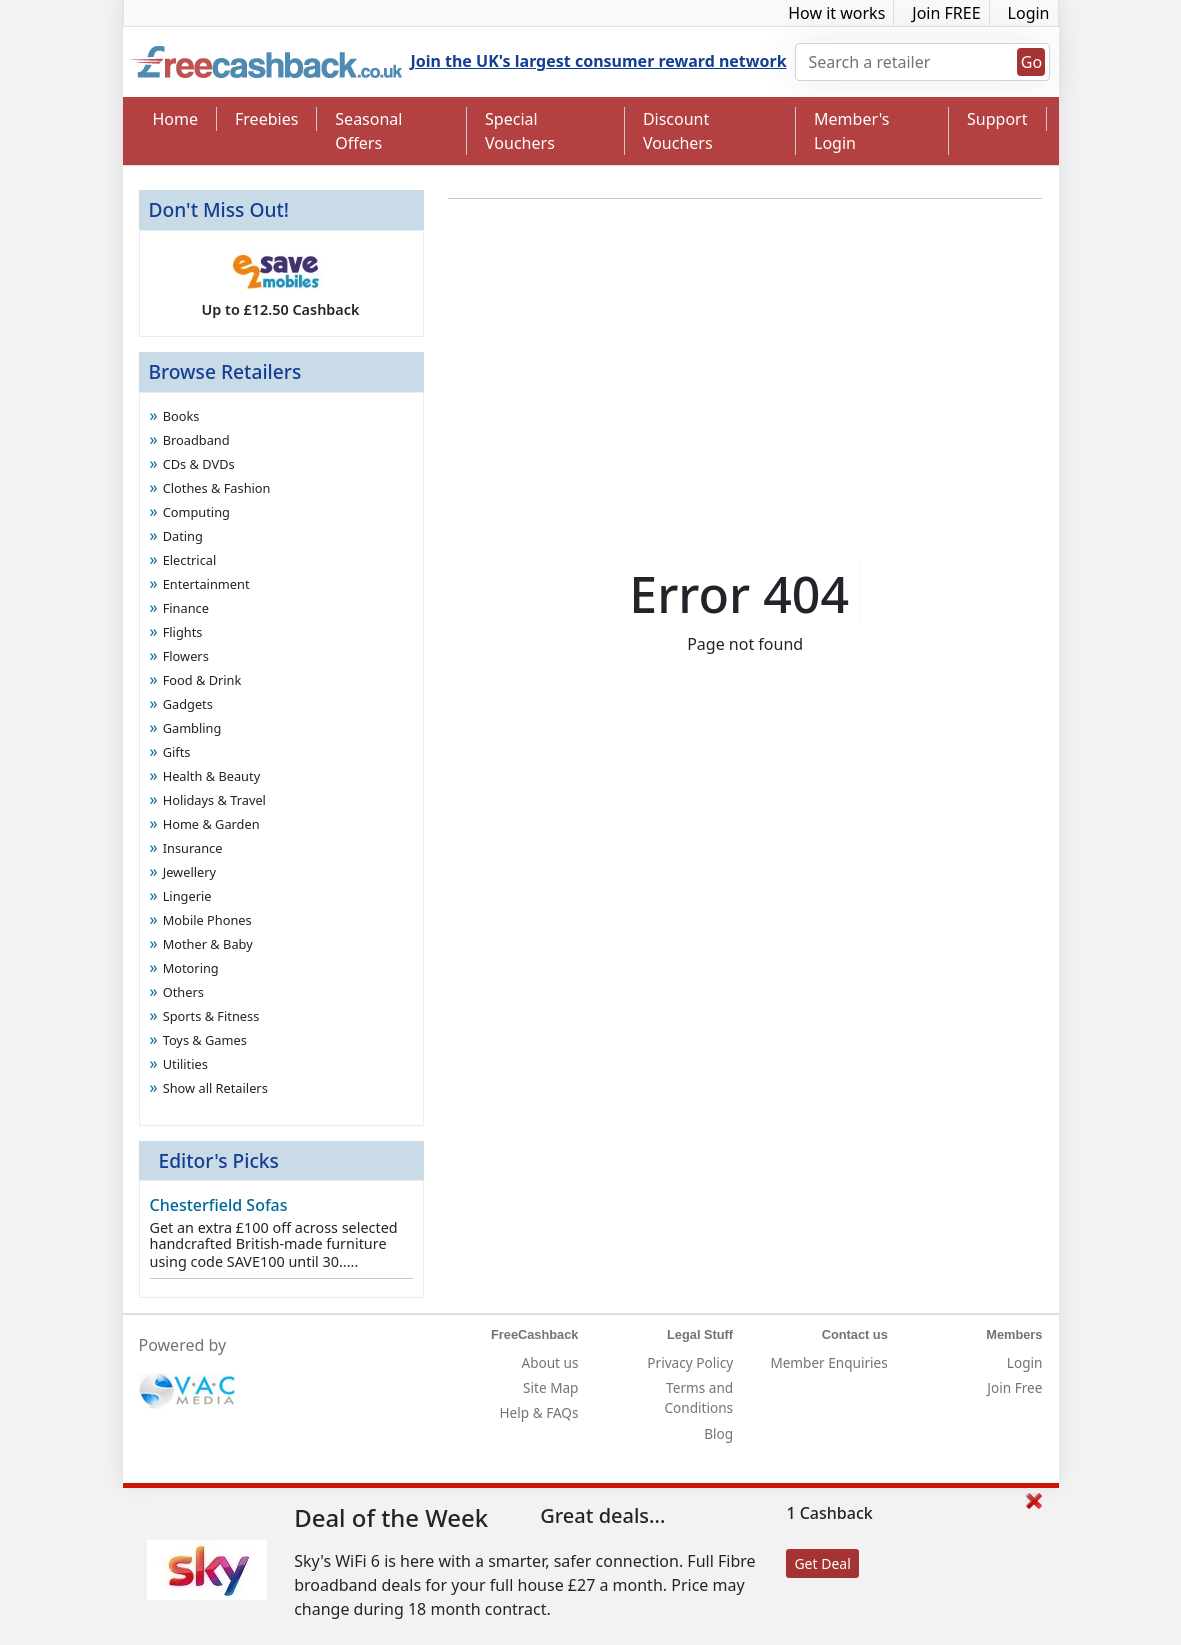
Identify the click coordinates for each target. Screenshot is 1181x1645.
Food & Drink (202, 680)
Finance (186, 608)
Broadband (196, 440)
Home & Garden (211, 824)
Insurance (193, 848)
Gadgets (188, 704)
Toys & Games (205, 1040)
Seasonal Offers (368, 131)
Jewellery (189, 872)
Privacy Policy (690, 1362)
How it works (836, 13)
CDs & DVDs (199, 464)
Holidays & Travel (214, 800)
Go (1031, 62)
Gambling (192, 728)
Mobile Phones (207, 920)
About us (549, 1362)
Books (181, 416)
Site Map (550, 1387)
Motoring (191, 968)
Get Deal (822, 1563)
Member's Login (851, 131)
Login (1029, 13)
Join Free (1014, 1387)
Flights (183, 632)
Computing (196, 512)
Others (183, 992)
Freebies (266, 119)
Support (997, 119)
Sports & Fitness (211, 1016)
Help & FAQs (539, 1412)
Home (176, 119)
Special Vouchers (520, 131)
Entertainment (206, 584)
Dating (183, 536)
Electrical (190, 560)
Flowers (186, 656)
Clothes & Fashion (217, 488)
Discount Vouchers (678, 131)
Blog (718, 1433)
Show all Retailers (215, 1088)
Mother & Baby (208, 944)
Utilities (185, 1064)
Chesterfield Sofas (219, 1205)
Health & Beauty (212, 776)
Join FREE (946, 13)
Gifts (177, 752)
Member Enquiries (828, 1362)
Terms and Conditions (699, 1397)
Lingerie (187, 896)
